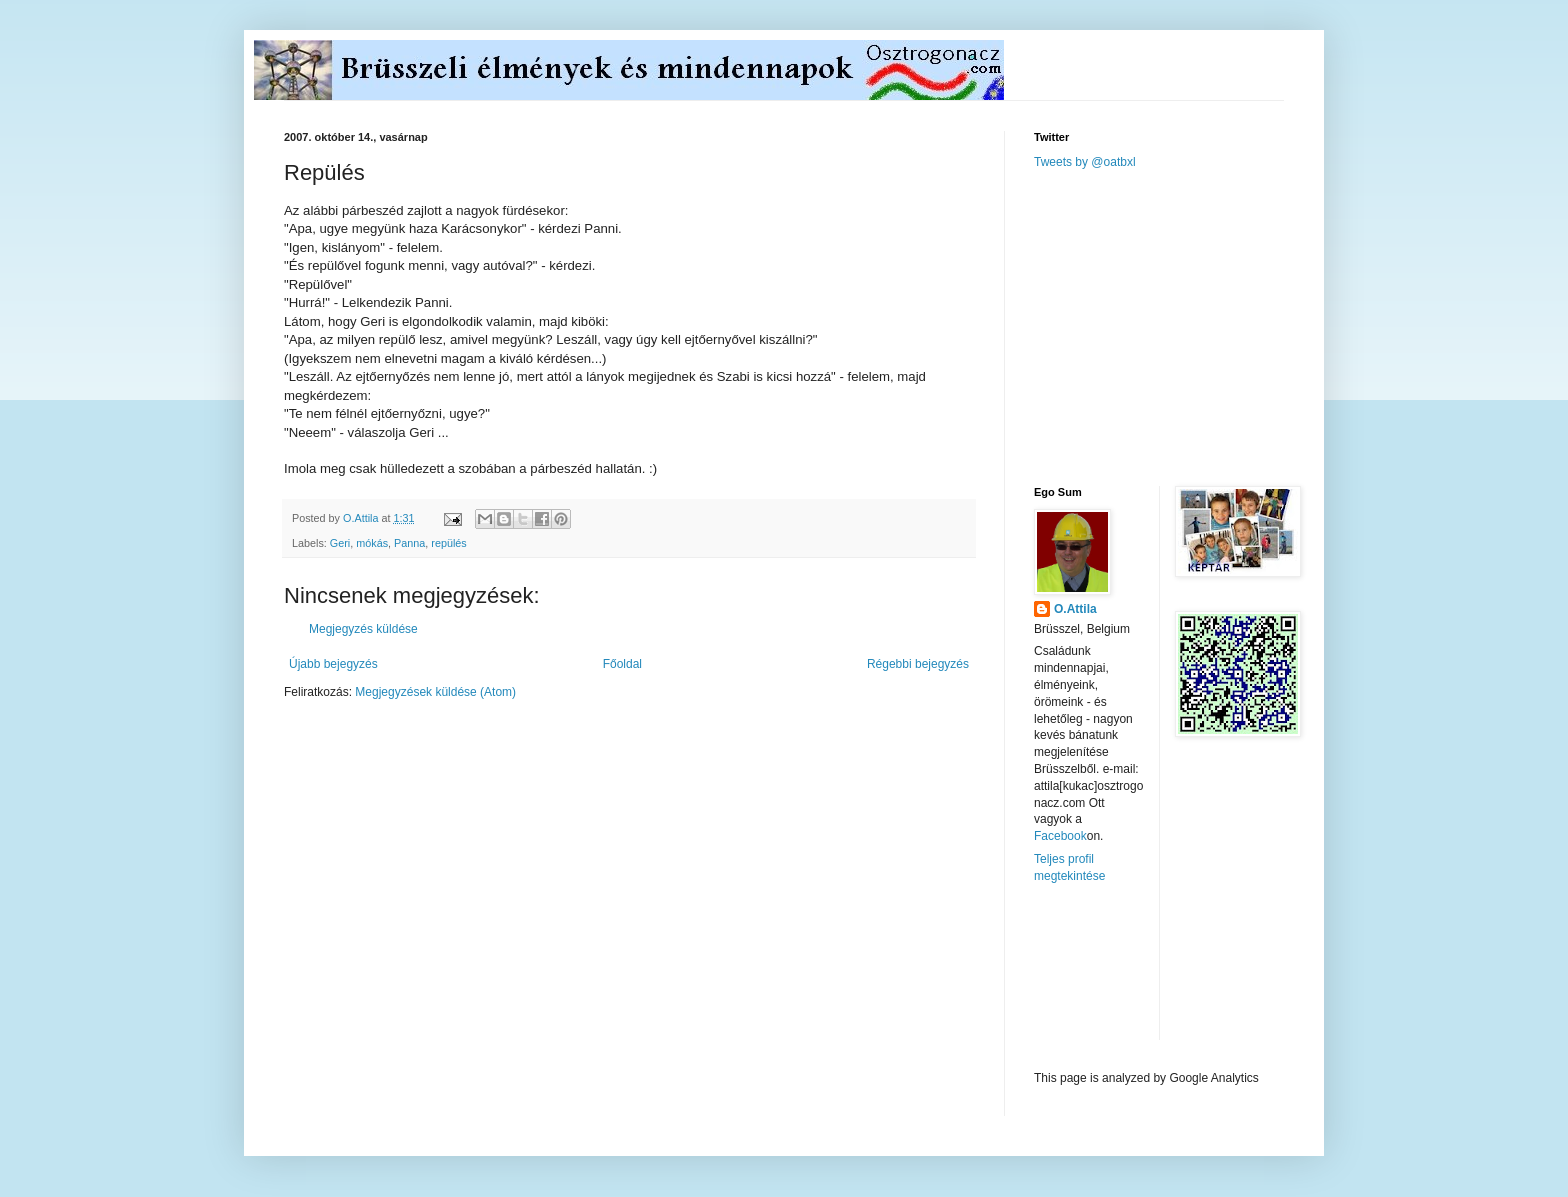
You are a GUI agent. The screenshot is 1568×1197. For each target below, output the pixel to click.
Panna (409, 543)
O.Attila (1075, 609)
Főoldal (622, 664)
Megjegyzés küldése (363, 629)
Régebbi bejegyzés (918, 664)
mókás (372, 543)
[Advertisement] (1184, 326)
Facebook (1060, 836)
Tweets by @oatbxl (1085, 162)
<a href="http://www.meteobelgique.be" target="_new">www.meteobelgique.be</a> (1119, 977)
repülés (448, 543)
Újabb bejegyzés (333, 664)
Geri (340, 543)
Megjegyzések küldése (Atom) (435, 692)
